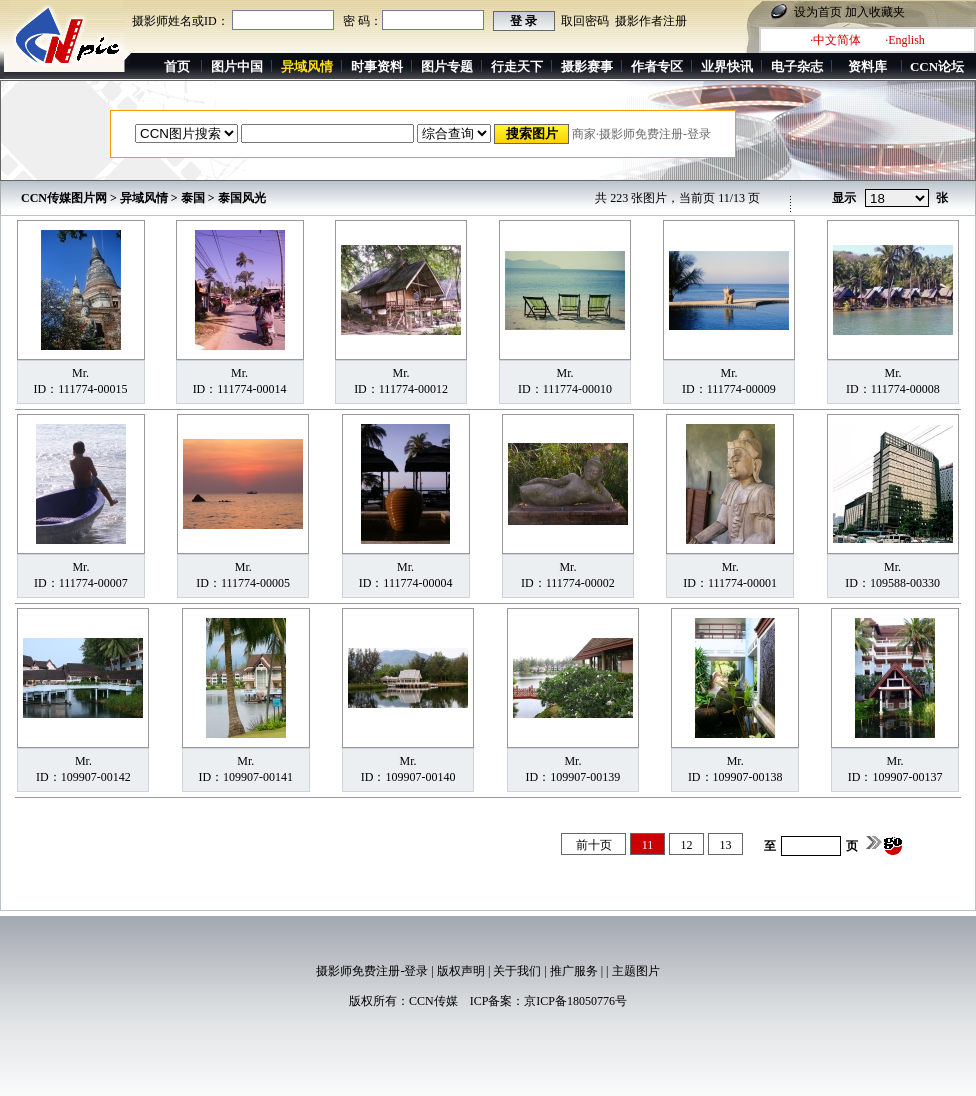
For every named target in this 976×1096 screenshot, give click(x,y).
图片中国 (237, 66)
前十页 (594, 845)
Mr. (80, 373)
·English (905, 40)
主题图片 (636, 971)
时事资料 (377, 66)
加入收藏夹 (875, 12)
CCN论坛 (937, 66)
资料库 (867, 66)
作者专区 (657, 66)
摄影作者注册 (651, 21)
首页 (177, 66)
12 (687, 845)
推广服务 (574, 971)
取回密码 (585, 21)
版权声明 (461, 971)
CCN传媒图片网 (64, 198)
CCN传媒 (433, 1001)
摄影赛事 (587, 66)
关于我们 (517, 971)
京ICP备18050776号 (575, 1001)
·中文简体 (835, 40)
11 (648, 845)
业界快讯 (727, 66)
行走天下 (517, 66)
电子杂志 (797, 66)
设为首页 (818, 12)
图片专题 (447, 66)
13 (726, 845)
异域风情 (144, 198)
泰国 (193, 198)
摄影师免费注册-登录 (372, 971)
